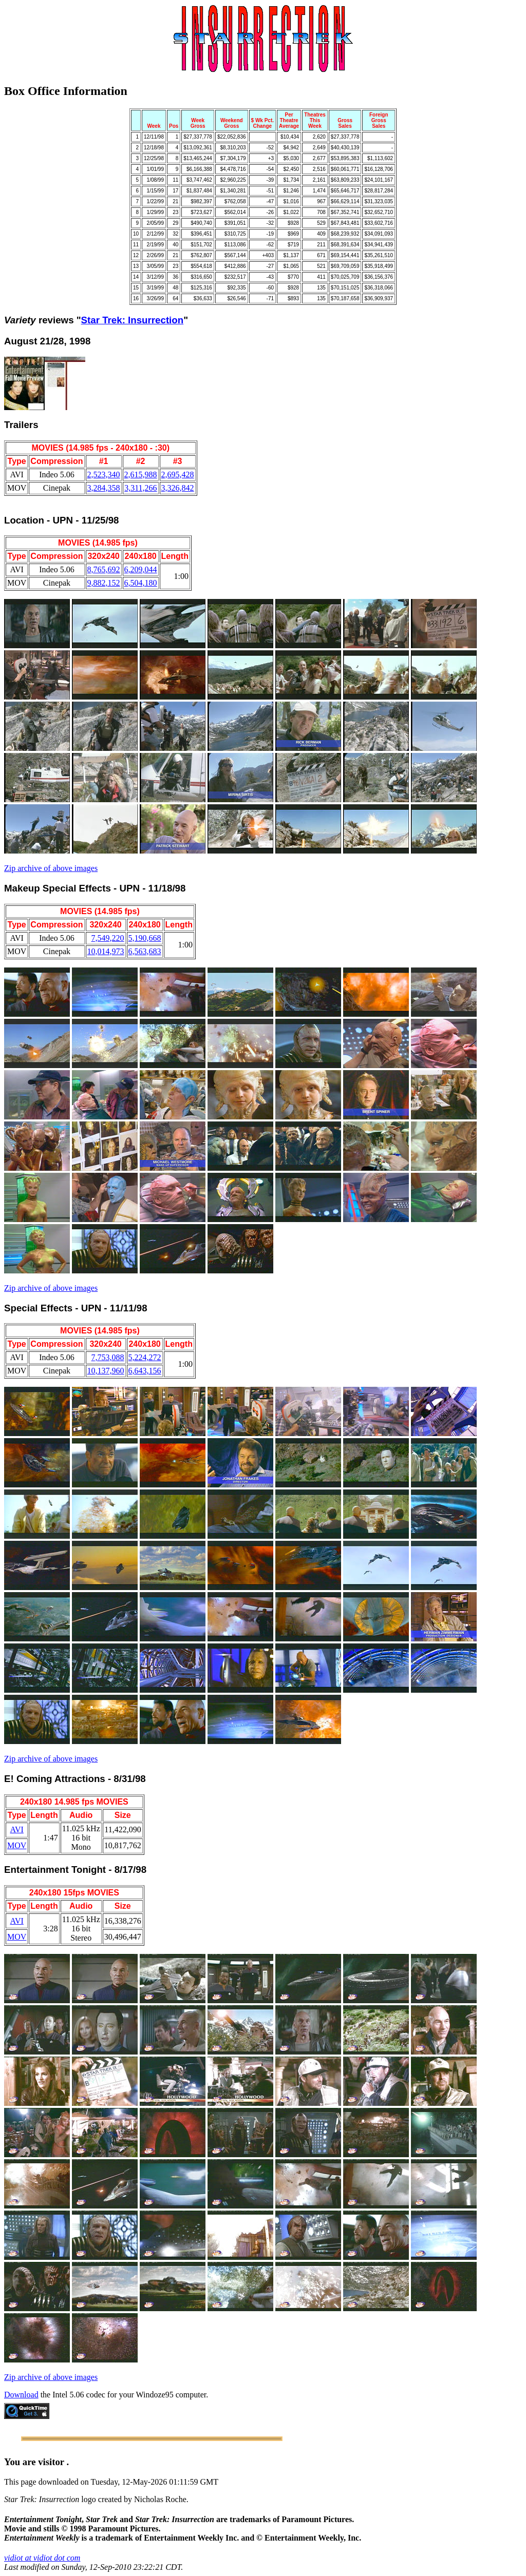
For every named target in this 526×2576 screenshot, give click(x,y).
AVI (16, 1829)
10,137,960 (105, 1370)
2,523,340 (103, 474)
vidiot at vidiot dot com (42, 2557)
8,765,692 (103, 569)
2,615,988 (140, 474)
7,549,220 (107, 938)
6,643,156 (144, 1370)
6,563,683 (144, 951)
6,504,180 (140, 582)
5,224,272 (144, 1357)
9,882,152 (103, 582)
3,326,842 (177, 487)
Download (21, 2394)
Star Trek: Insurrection (132, 320)
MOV (16, 1845)
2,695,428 (177, 474)
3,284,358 (103, 487)
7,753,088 (107, 1357)
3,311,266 (140, 487)
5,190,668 (144, 938)
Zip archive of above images (51, 868)
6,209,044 (140, 569)
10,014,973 (105, 951)
